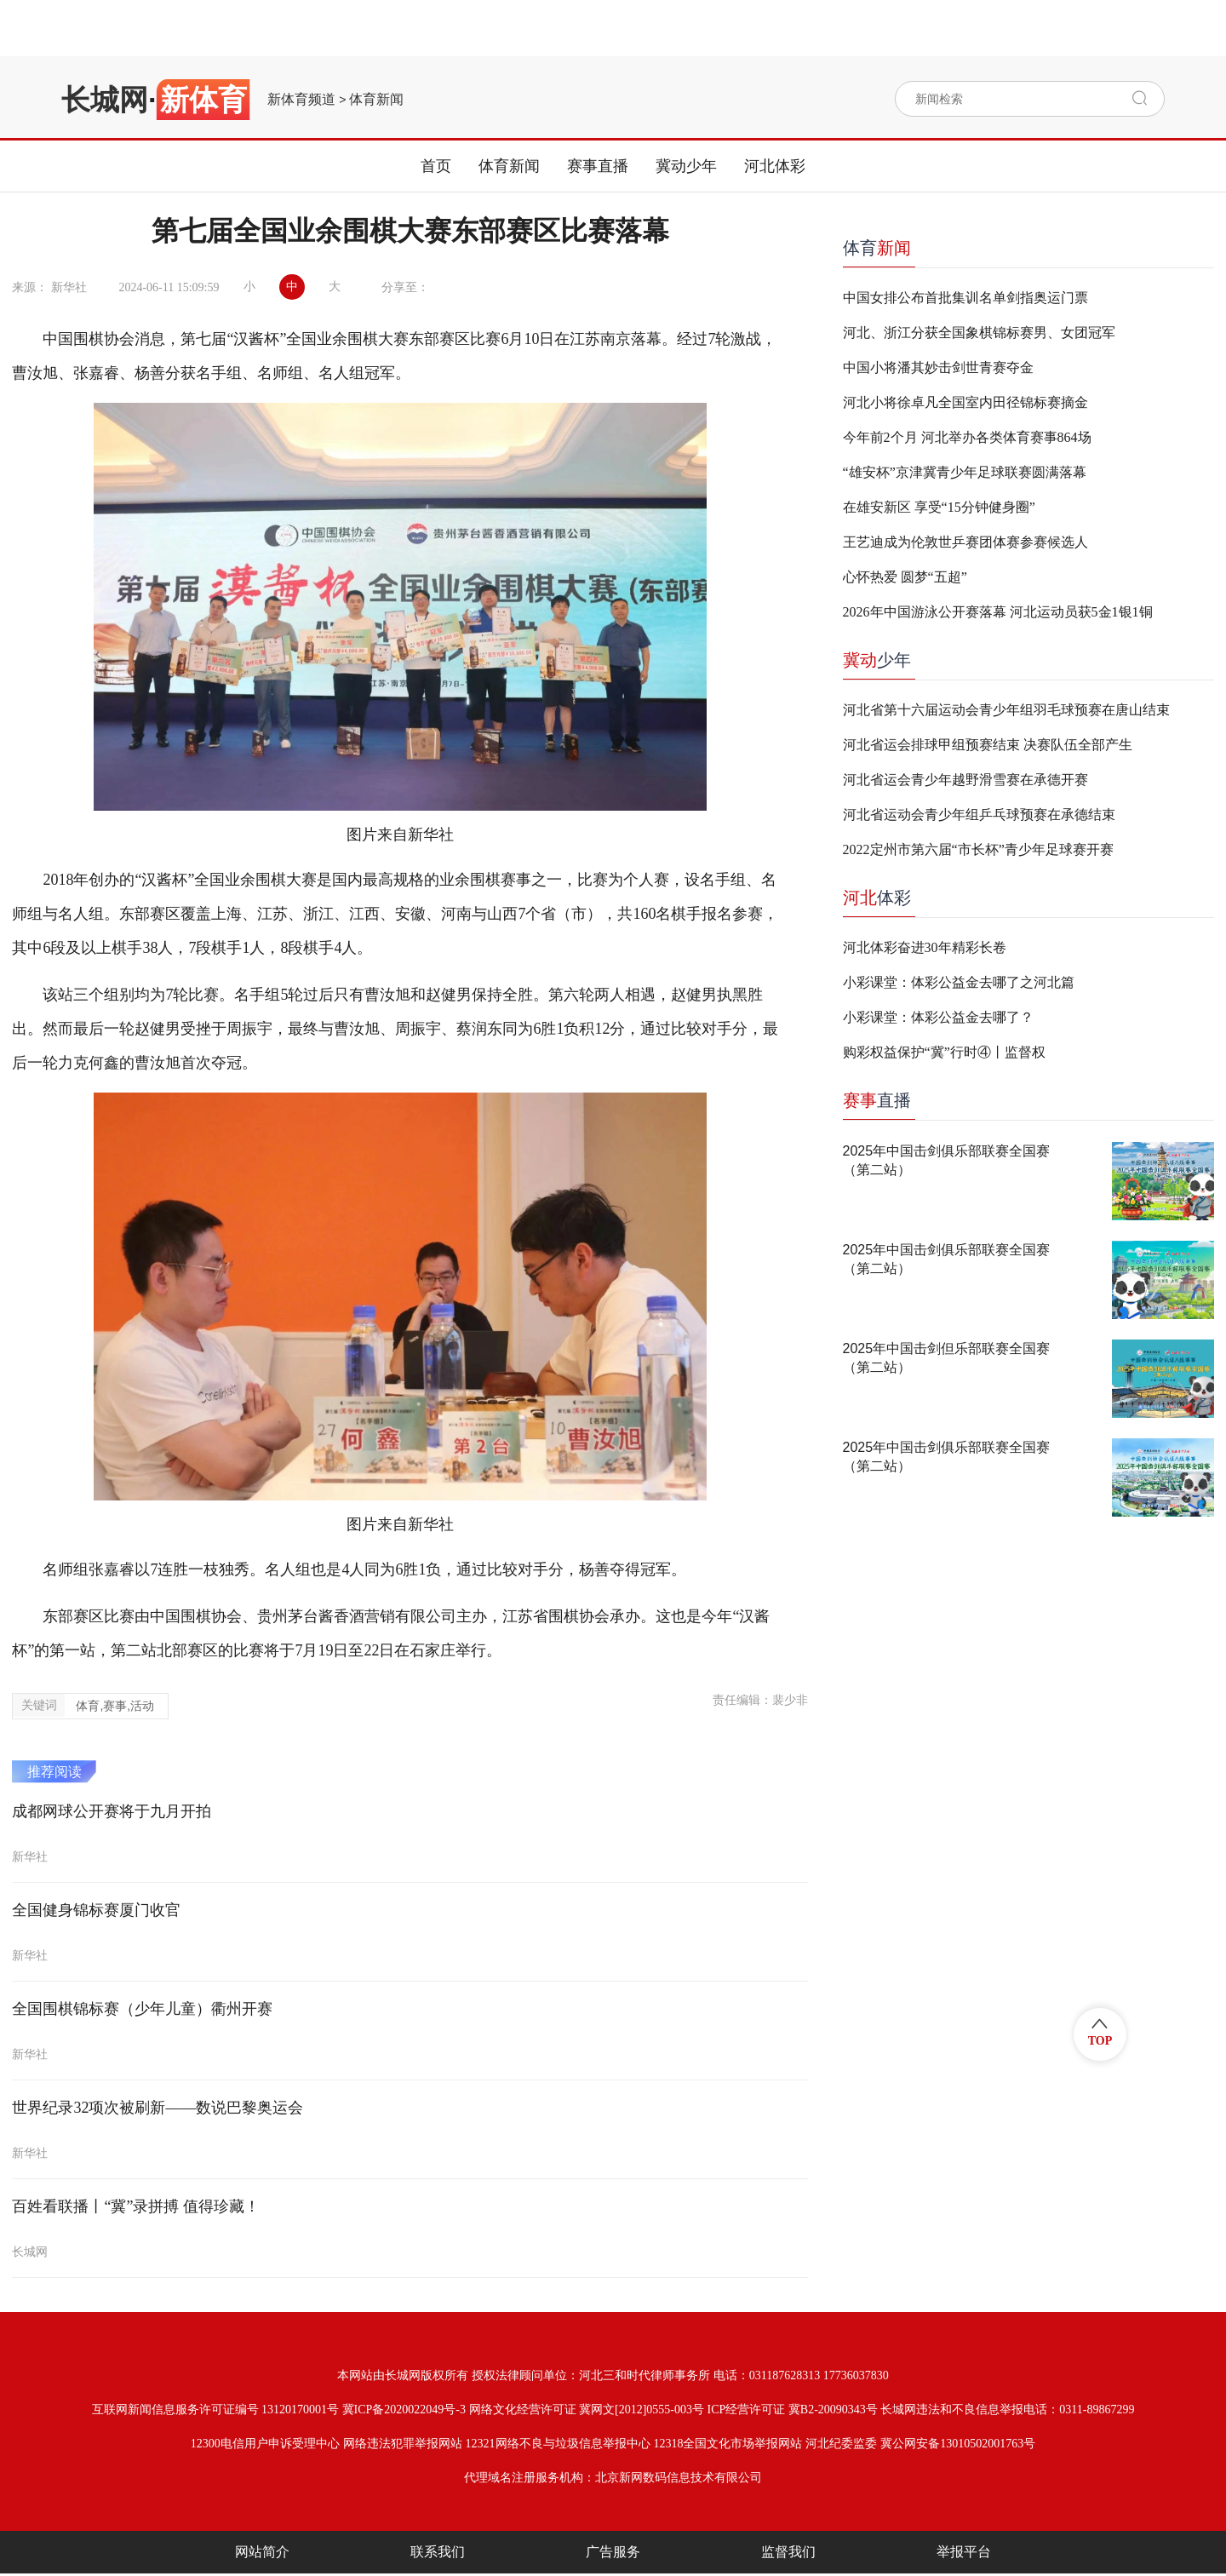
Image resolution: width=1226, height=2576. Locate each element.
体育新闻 (376, 99)
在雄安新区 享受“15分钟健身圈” (939, 507)
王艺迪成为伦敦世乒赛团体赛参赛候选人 (965, 542)
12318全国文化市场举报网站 (727, 2443)
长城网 (104, 99)
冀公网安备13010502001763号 (957, 2443)
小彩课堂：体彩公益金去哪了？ (938, 1017)
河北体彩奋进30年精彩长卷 (924, 947)
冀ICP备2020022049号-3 (404, 2409)
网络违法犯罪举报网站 (402, 2443)
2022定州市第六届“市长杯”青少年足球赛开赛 (978, 849)
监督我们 (788, 2551)
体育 (877, 247)
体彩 (877, 897)
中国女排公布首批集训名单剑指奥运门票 (965, 297)
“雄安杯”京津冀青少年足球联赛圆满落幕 (964, 472)
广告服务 (613, 2551)
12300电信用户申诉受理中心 (265, 2443)
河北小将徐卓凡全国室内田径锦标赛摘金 (965, 402)
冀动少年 (686, 166)
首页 (436, 166)
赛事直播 (597, 166)
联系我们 (437, 2551)
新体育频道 (301, 99)
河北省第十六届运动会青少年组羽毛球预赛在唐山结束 (1006, 710)
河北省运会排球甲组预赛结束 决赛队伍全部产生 (987, 744)
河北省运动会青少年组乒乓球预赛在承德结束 (979, 814)
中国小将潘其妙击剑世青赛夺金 (938, 367)
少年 (877, 660)
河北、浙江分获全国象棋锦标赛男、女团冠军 (979, 332)
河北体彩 (774, 166)
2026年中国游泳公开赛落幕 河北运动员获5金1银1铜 (998, 612)
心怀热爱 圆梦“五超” (905, 577)
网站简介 (262, 2551)
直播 (877, 1100)
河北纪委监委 (841, 2443)
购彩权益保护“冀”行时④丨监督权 (944, 1052)
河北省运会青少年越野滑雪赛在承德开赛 (965, 779)
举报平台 (964, 2551)
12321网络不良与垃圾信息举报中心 (558, 2443)
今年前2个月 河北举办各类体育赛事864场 (967, 437)
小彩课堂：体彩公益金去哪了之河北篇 (958, 982)
